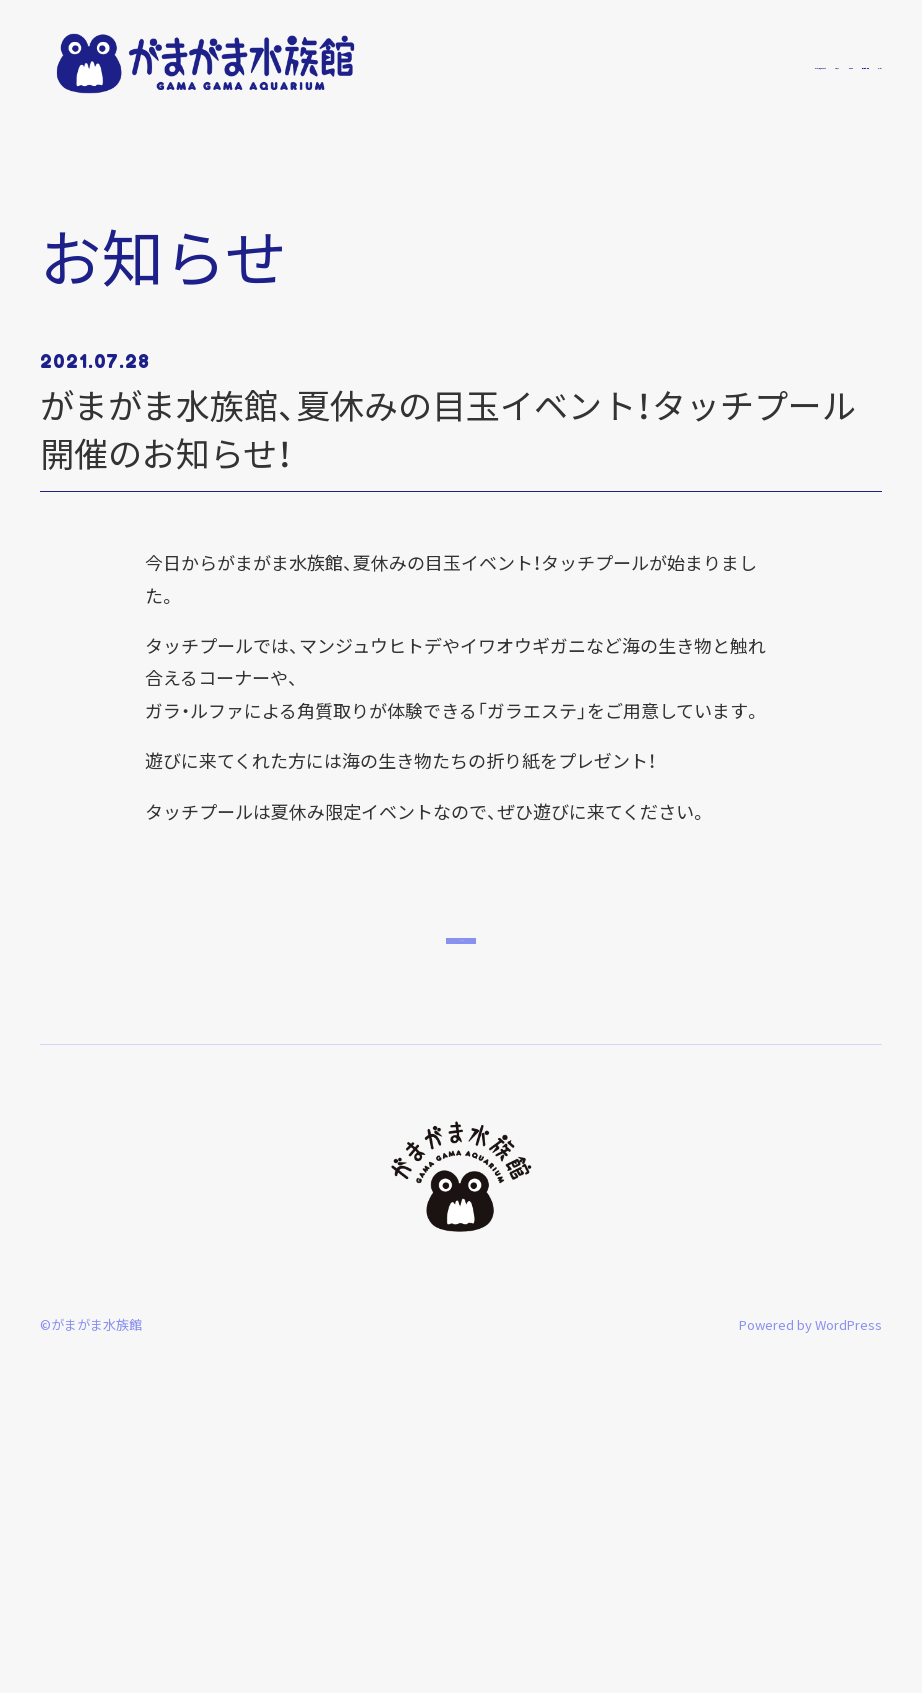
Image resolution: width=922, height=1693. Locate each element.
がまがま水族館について (533, 63)
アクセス (856, 63)
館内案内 (702, 63)
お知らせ (640, 63)
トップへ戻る (461, 1201)
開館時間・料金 (779, 63)
